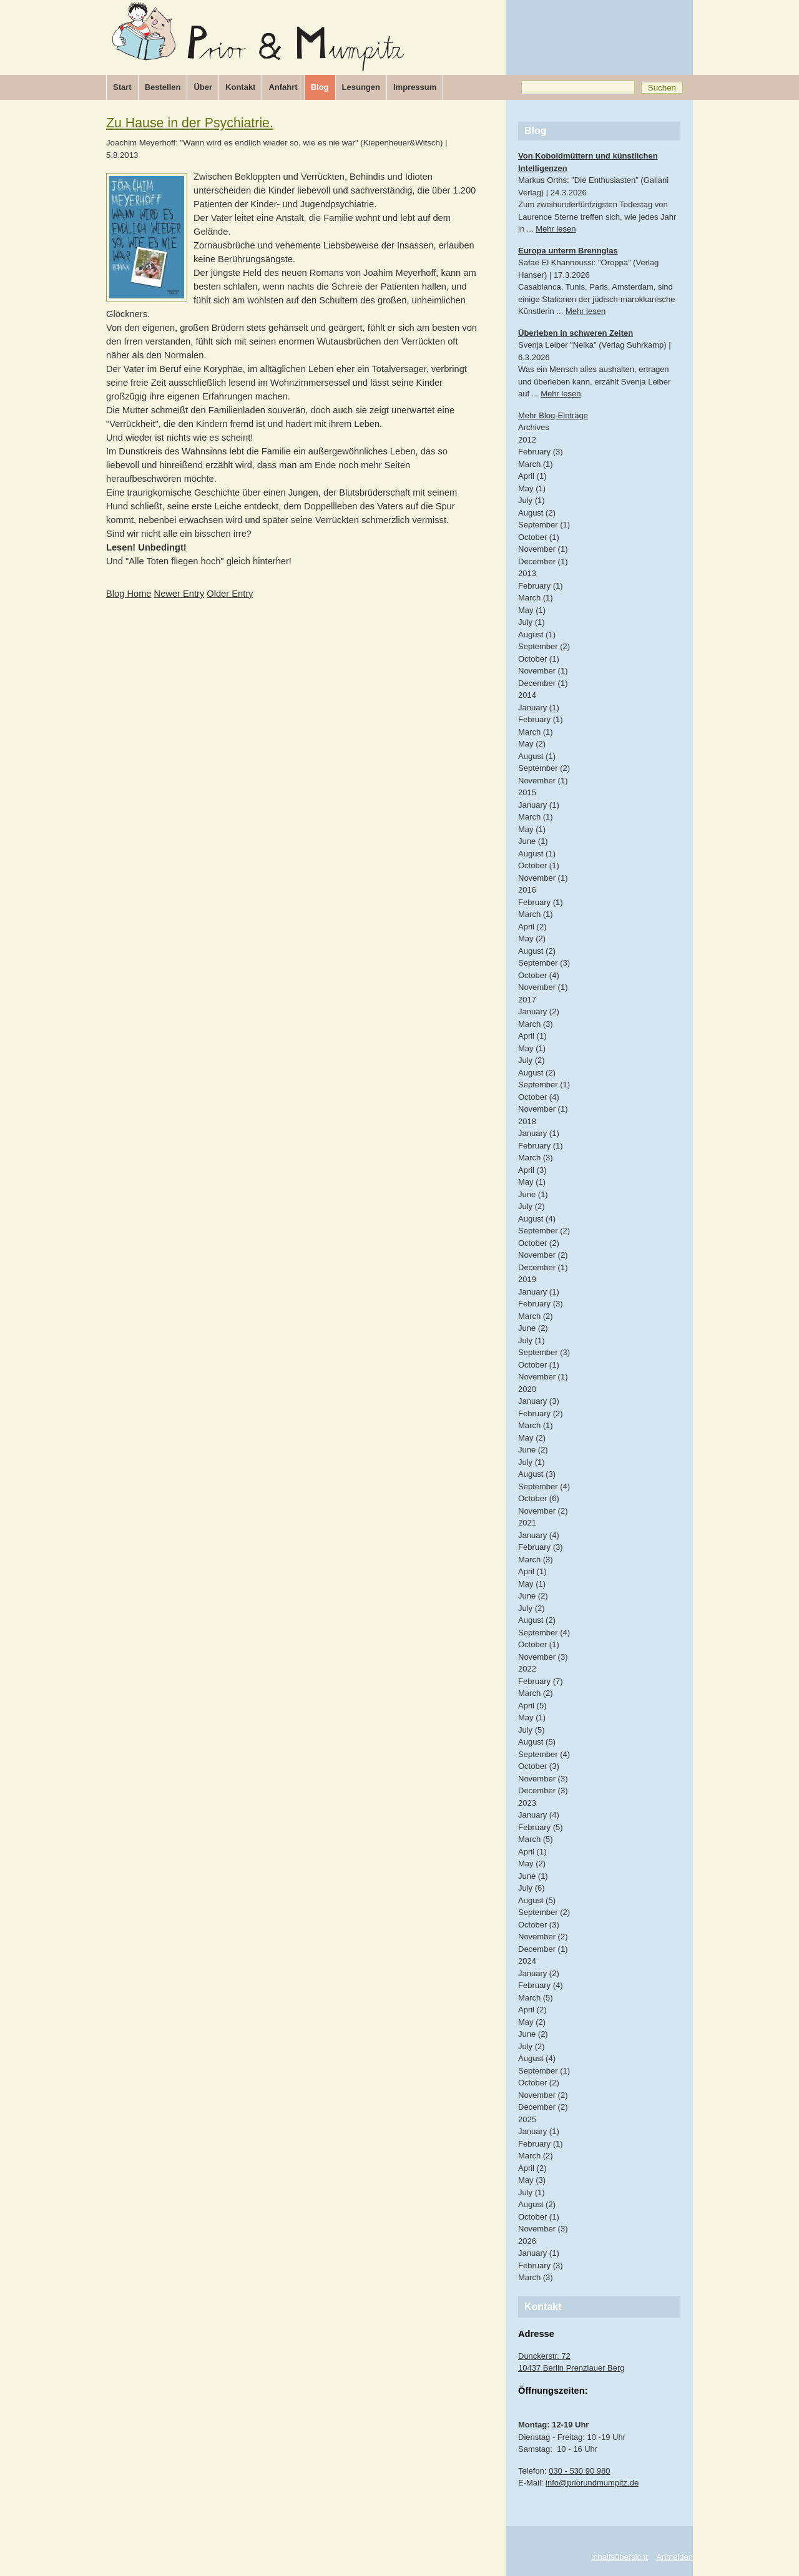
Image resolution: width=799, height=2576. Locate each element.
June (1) (533, 841)
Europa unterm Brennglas (568, 250)
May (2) (532, 743)
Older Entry (230, 594)
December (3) (542, 1790)
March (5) (535, 1839)
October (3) (538, 1766)
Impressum (414, 87)
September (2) (544, 646)
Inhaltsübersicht (619, 2557)
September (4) (544, 1486)
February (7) (540, 1681)
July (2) (531, 1060)
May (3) (532, 2180)
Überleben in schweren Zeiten (575, 333)
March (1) (535, 464)
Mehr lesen (556, 228)
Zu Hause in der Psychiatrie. (189, 122)
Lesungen (361, 87)
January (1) (538, 707)
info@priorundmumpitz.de (592, 2482)
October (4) (538, 975)
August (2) (537, 512)
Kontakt (240, 87)
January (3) (538, 1401)
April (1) (532, 476)
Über (203, 87)
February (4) (540, 1985)
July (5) (531, 1730)
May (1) (532, 488)
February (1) (540, 585)
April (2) (532, 926)
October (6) (538, 1498)
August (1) (537, 634)
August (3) (537, 1474)
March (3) (535, 1024)
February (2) (540, 1413)
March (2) (535, 1316)
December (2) (542, 2107)
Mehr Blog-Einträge (553, 415)
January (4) (538, 1535)
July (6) (531, 1888)
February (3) (540, 451)
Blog (320, 87)
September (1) (544, 524)
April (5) (532, 1705)
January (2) (538, 1011)
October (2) (538, 1243)
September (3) (544, 962)
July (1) (531, 500)
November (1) (542, 549)
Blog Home (129, 594)
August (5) (537, 1741)
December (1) (542, 561)
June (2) (533, 1328)
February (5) (540, 1827)
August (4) (537, 1218)
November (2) (542, 1255)
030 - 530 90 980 (579, 2471)
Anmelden (674, 2557)
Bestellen (163, 87)
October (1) (538, 537)
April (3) (532, 1170)
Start (122, 87)
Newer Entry (179, 594)
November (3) (542, 1657)
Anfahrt (282, 87)
